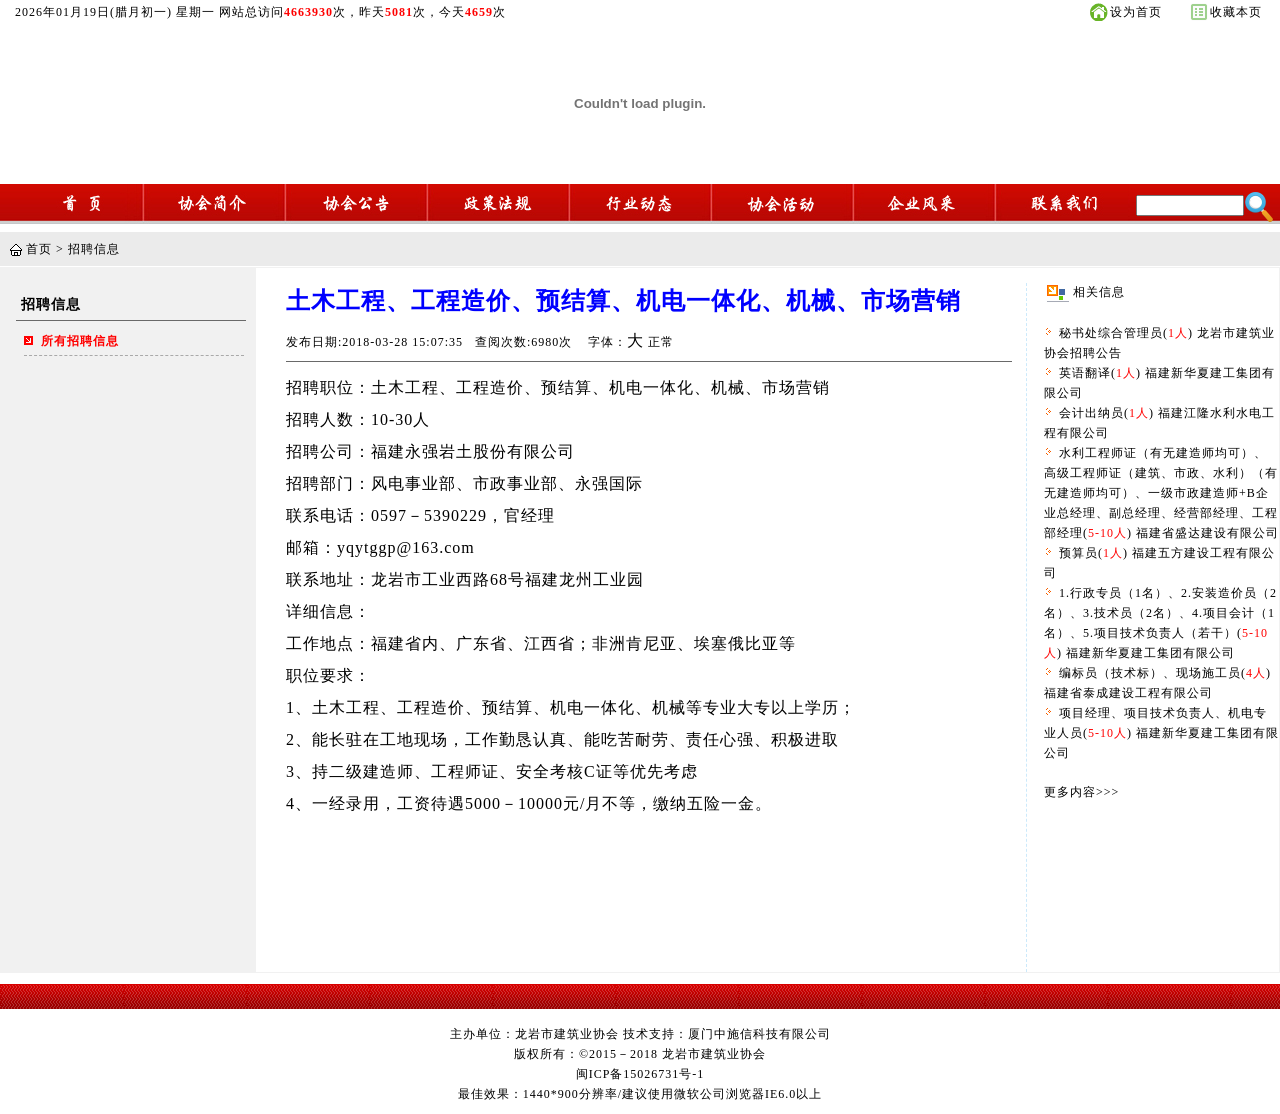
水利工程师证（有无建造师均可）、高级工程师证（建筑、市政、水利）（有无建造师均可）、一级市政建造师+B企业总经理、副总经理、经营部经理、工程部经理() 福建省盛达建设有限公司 (1161, 493)
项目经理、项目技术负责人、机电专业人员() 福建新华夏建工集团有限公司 (1161, 733)
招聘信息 (94, 249)
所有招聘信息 (80, 341)
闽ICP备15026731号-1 (640, 1074)
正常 (661, 342)
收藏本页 (1236, 12)
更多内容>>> (1081, 792)
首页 (39, 249)
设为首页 (1136, 12)
